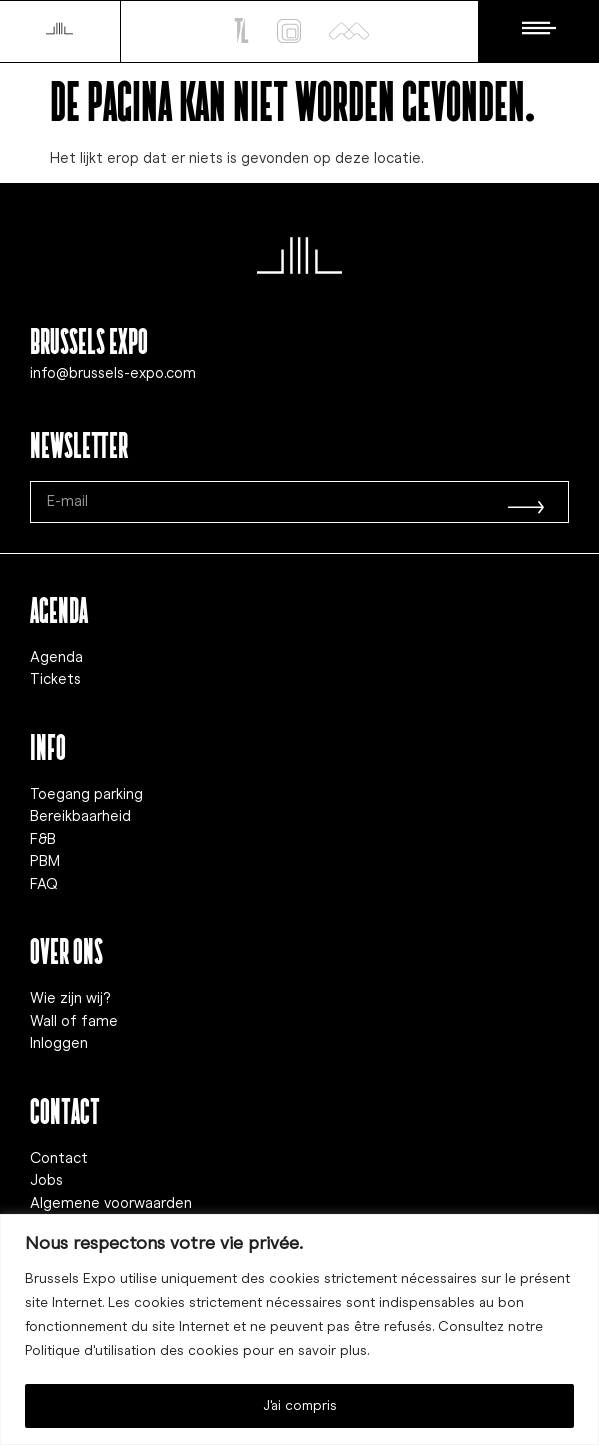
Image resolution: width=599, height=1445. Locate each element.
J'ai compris (300, 1405)
